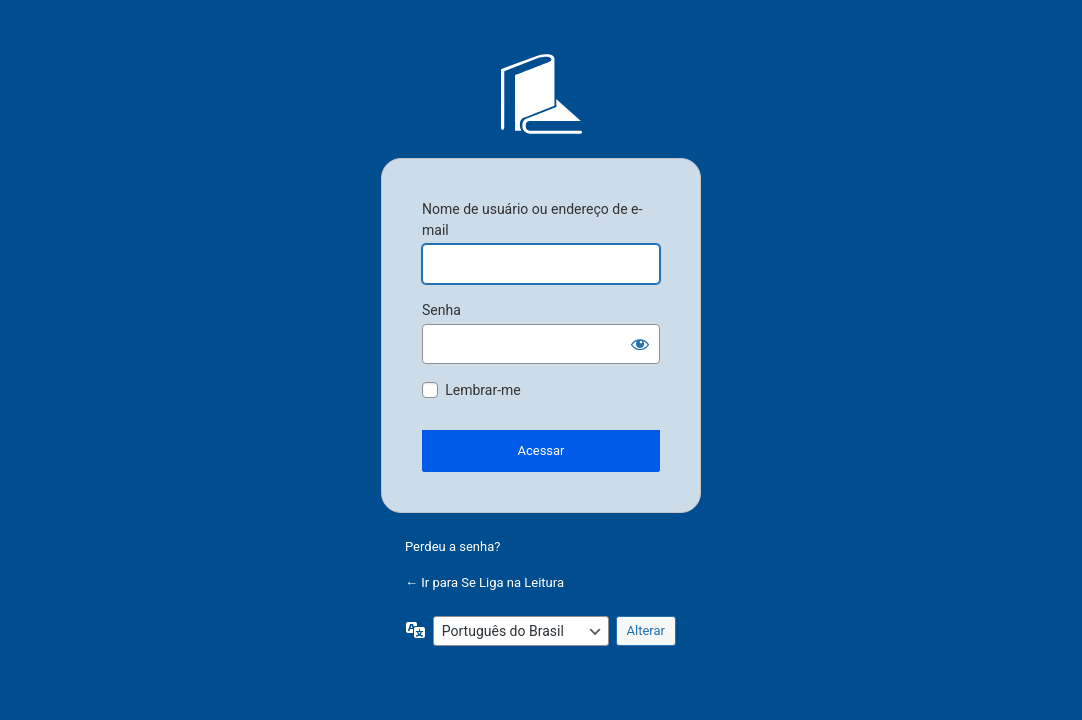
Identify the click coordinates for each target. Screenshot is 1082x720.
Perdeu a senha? (452, 546)
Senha (441, 310)
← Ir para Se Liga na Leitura (484, 582)
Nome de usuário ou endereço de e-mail (532, 219)
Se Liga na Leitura (541, 94)
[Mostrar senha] (640, 344)
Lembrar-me (483, 390)
